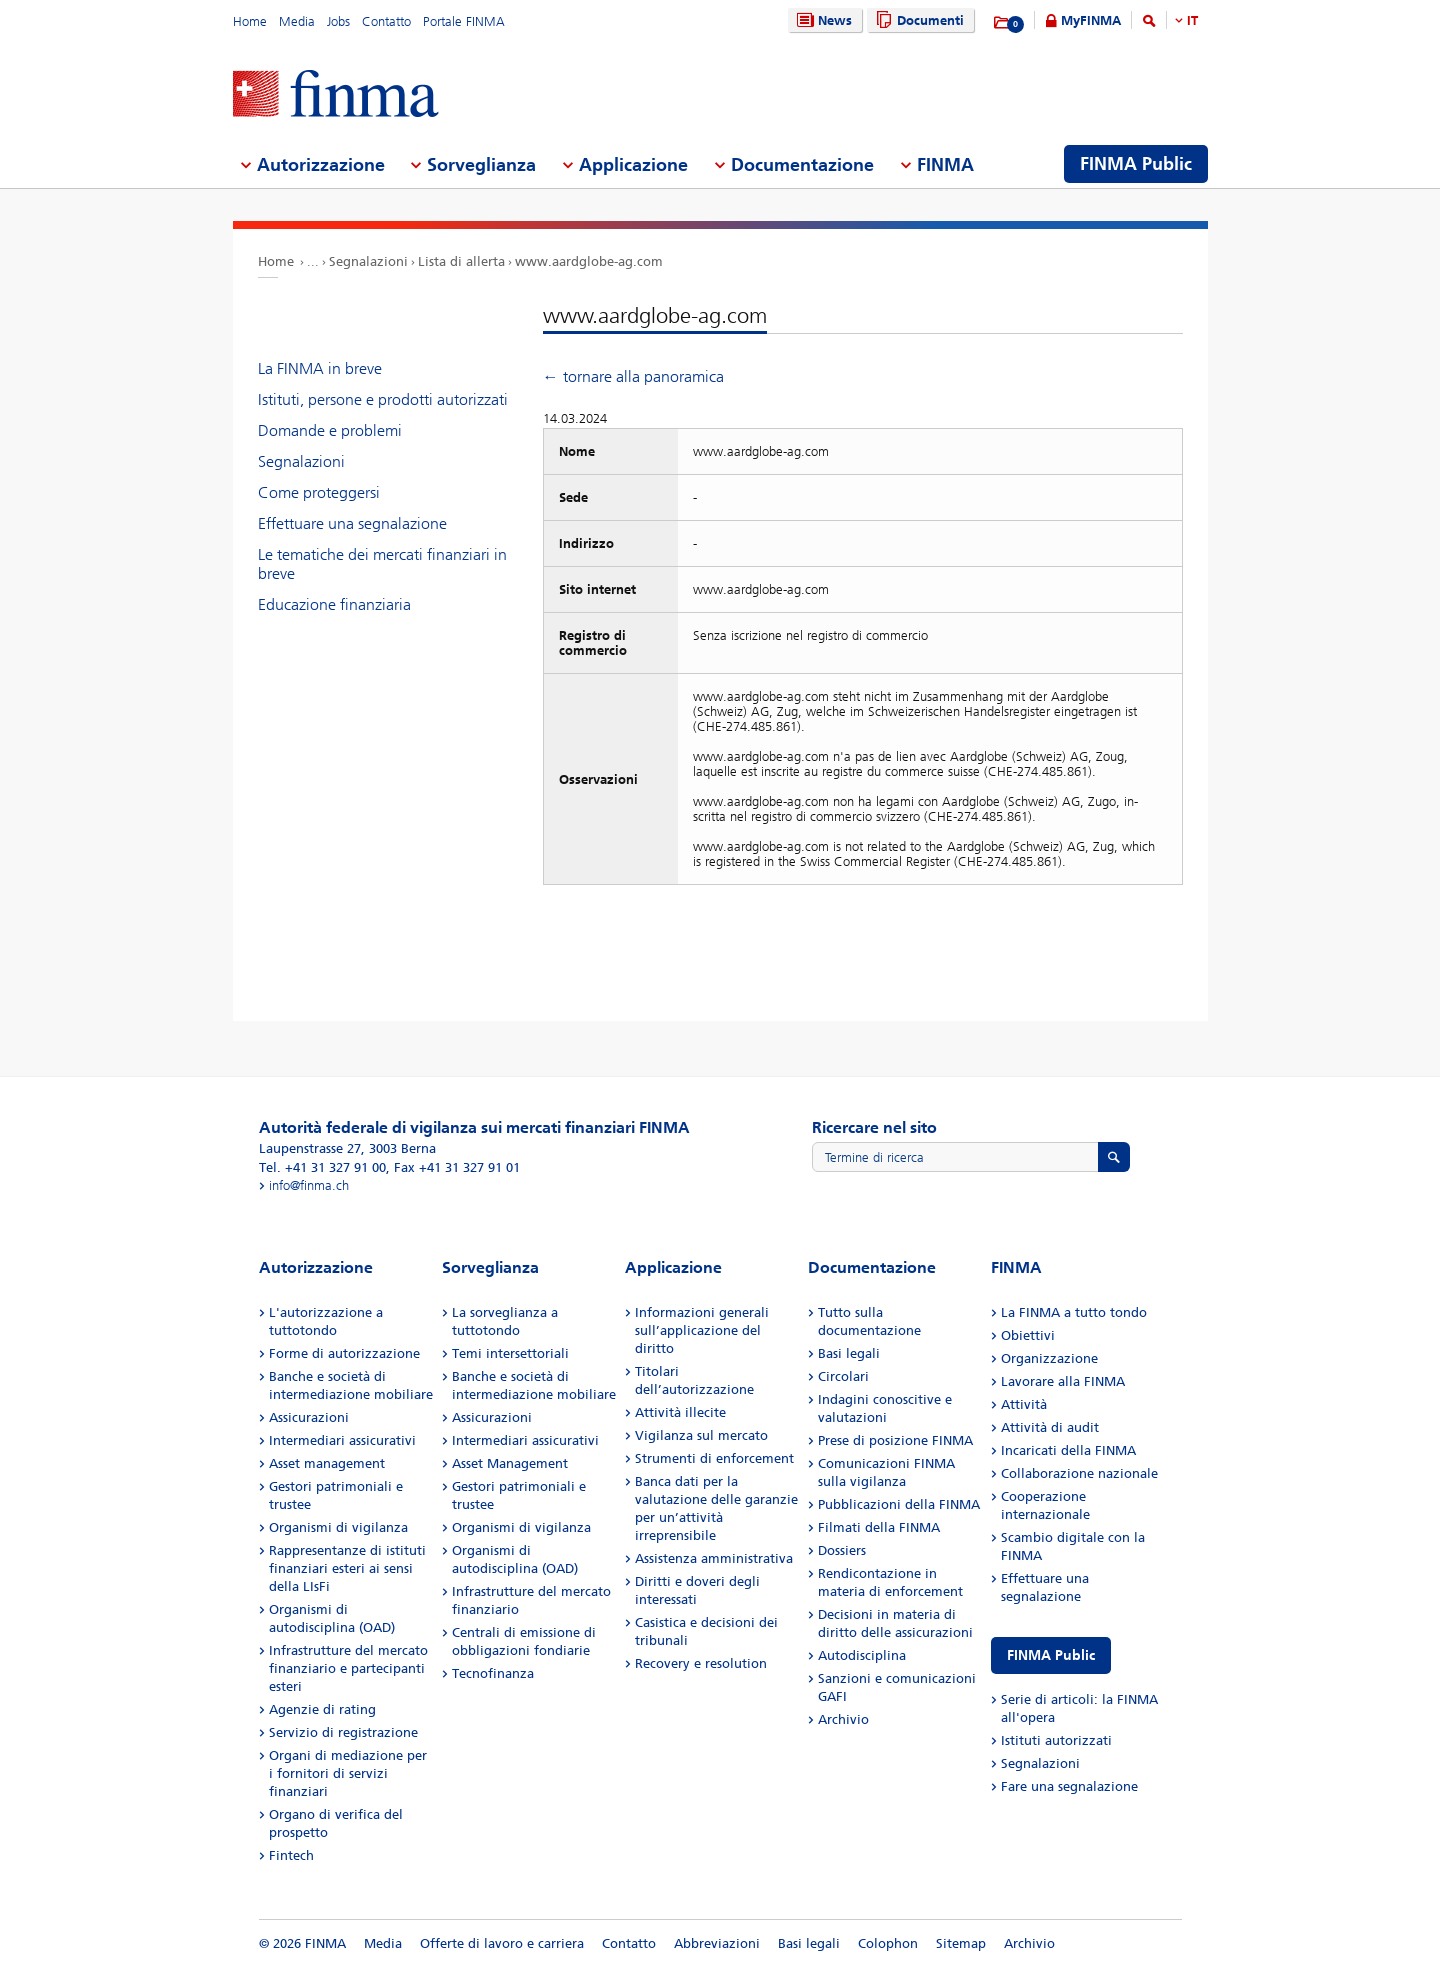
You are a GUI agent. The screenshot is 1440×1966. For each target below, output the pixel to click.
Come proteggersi (319, 492)
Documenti (917, 20)
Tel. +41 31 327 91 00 (322, 1167)
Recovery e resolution (701, 1663)
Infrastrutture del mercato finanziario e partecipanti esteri (348, 1668)
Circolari (843, 1376)
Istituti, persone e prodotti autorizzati (383, 399)
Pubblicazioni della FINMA (899, 1504)
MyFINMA (1091, 20)
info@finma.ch (309, 1185)
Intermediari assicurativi (342, 1440)
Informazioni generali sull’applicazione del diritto (702, 1330)
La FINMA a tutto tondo (1074, 1312)
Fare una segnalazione (1069, 1786)
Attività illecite (680, 1412)
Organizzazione (1049, 1358)
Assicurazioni (309, 1417)
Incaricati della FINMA (1068, 1450)
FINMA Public (1051, 1655)
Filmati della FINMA (879, 1527)
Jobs (338, 21)
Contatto (386, 21)
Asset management (327, 1463)
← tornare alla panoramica (633, 376)
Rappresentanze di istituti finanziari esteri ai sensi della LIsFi (347, 1568)
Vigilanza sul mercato (701, 1435)
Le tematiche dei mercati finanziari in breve (382, 564)
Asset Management (510, 1463)
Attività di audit (1050, 1427)
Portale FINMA (464, 21)
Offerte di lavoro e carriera (502, 1943)
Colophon (888, 1943)
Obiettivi (1028, 1335)
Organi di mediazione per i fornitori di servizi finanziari (348, 1773)
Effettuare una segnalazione (352, 523)
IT (1192, 20)
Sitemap (961, 1943)
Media (297, 21)
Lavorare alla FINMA (1063, 1381)
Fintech (291, 1855)
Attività (1024, 1404)
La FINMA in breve (320, 368)
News (822, 20)
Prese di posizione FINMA (895, 1440)
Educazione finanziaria (334, 604)
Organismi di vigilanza (338, 1527)
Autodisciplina (862, 1655)
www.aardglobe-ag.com (589, 261)
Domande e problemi (330, 430)
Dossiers (842, 1550)
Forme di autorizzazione (344, 1353)
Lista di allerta (461, 261)
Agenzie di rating (322, 1709)
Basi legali (849, 1353)
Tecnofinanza (493, 1673)
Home (250, 21)
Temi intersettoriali (510, 1353)
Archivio (843, 1719)
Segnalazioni (368, 261)
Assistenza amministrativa (714, 1558)
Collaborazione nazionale (1079, 1473)
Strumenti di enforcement (714, 1458)
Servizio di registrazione (343, 1732)
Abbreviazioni (717, 1943)
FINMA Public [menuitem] (1136, 164)
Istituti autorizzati (1056, 1740)
